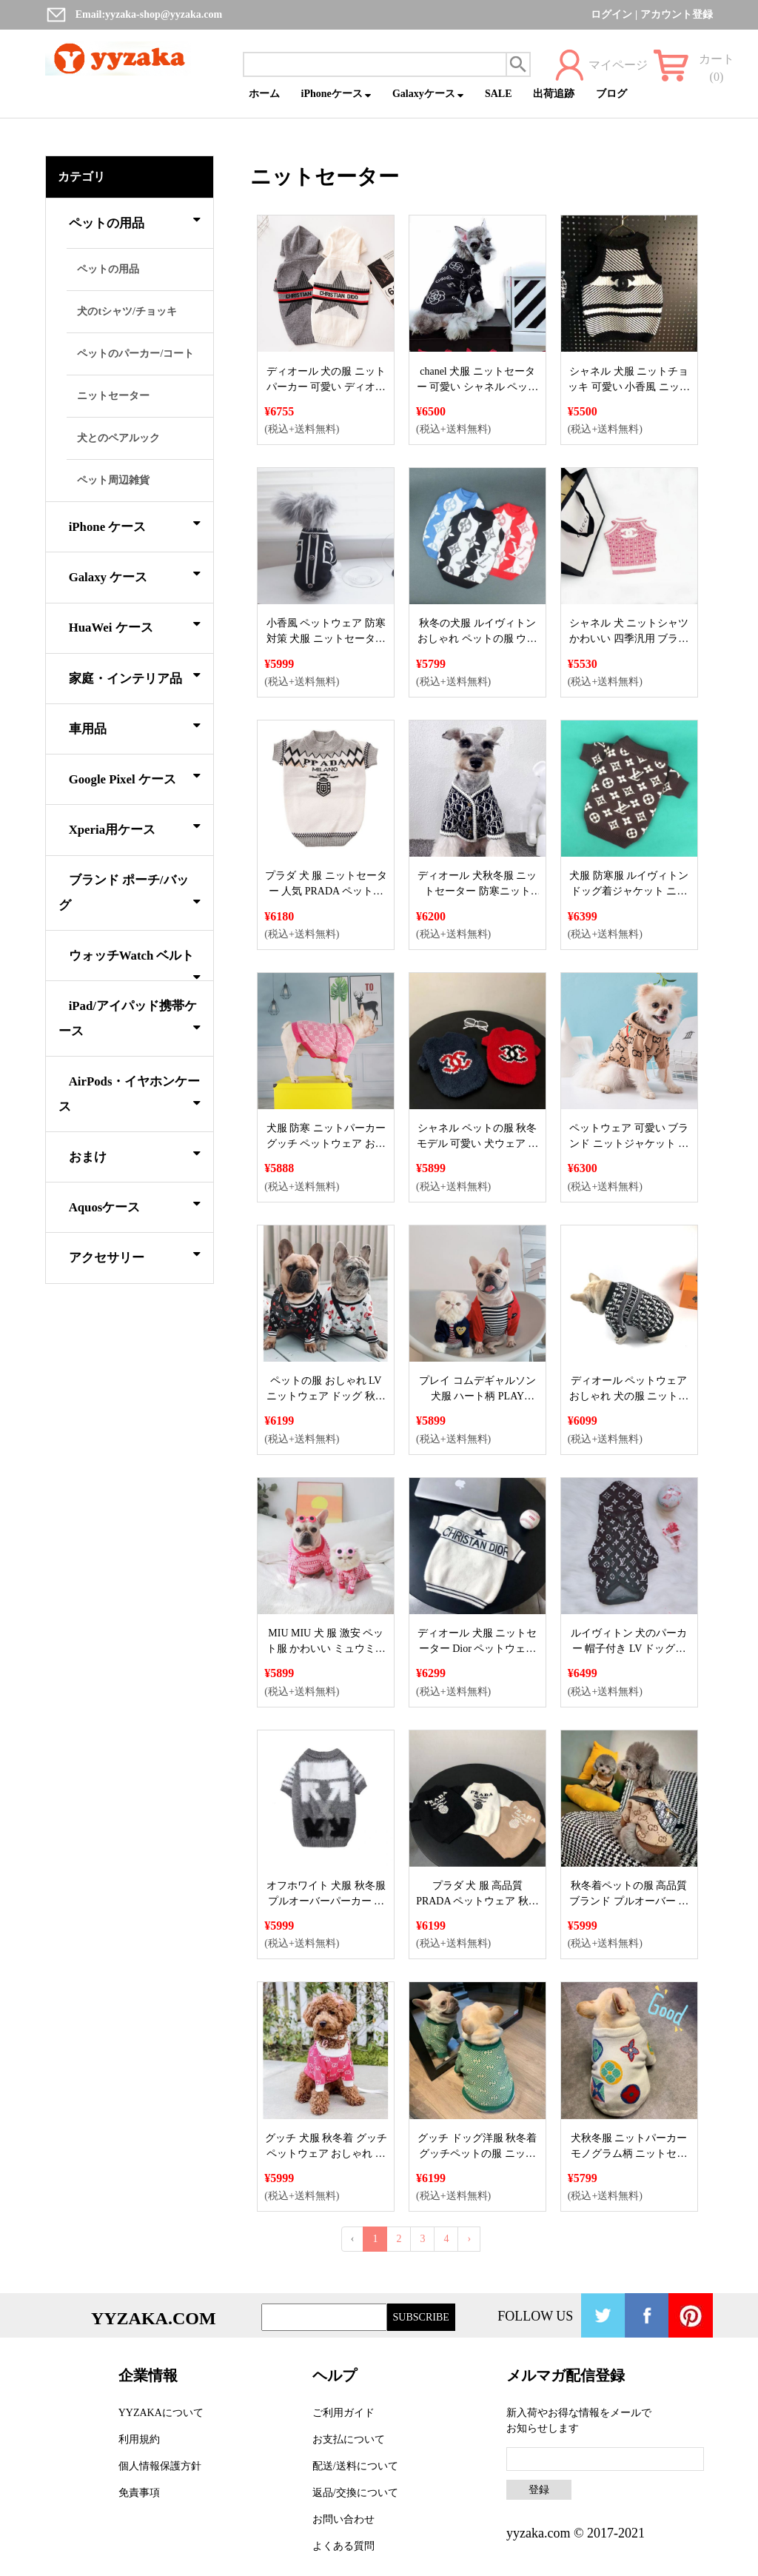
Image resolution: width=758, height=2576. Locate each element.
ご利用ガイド (343, 2412)
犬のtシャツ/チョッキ (127, 311)
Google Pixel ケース (135, 776)
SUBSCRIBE (421, 2317)
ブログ (611, 93)
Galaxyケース (427, 93)
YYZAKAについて (161, 2412)
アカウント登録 (676, 14)
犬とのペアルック (118, 438)
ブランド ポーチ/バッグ (129, 892)
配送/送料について (355, 2466)
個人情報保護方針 (159, 2466)
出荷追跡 (553, 93)
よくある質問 (343, 2546)
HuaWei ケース (135, 625)
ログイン (611, 14)
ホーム (264, 93)
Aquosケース (135, 1204)
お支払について (348, 2439)
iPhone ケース (135, 524)
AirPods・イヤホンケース (129, 1094)
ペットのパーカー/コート (135, 353)
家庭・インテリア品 (135, 676)
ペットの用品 (135, 220)
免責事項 (139, 2492)
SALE (498, 93)
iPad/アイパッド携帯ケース (129, 1018)
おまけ (135, 1154)
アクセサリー (135, 1255)
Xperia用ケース (135, 827)
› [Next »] (469, 2238)
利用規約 (139, 2439)
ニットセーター (113, 395)
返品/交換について (355, 2492)
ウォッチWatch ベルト (135, 964)
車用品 (135, 726)
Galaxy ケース (135, 574)
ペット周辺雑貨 (113, 480)
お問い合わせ (343, 2519)
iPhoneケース (336, 93)
